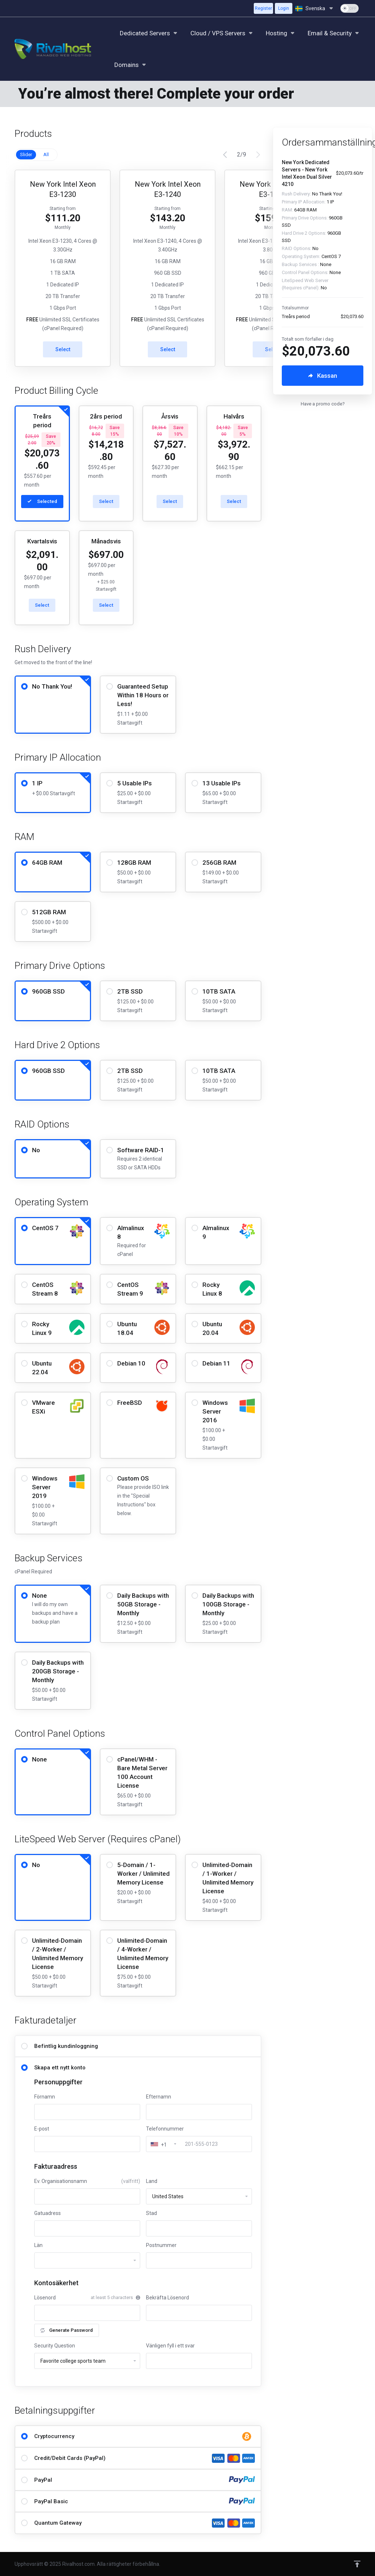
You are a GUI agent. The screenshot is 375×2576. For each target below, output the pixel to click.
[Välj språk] (315, 8)
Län (38, 2245)
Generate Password (66, 2330)
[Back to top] (357, 2564)
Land (151, 2181)
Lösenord (45, 2297)
